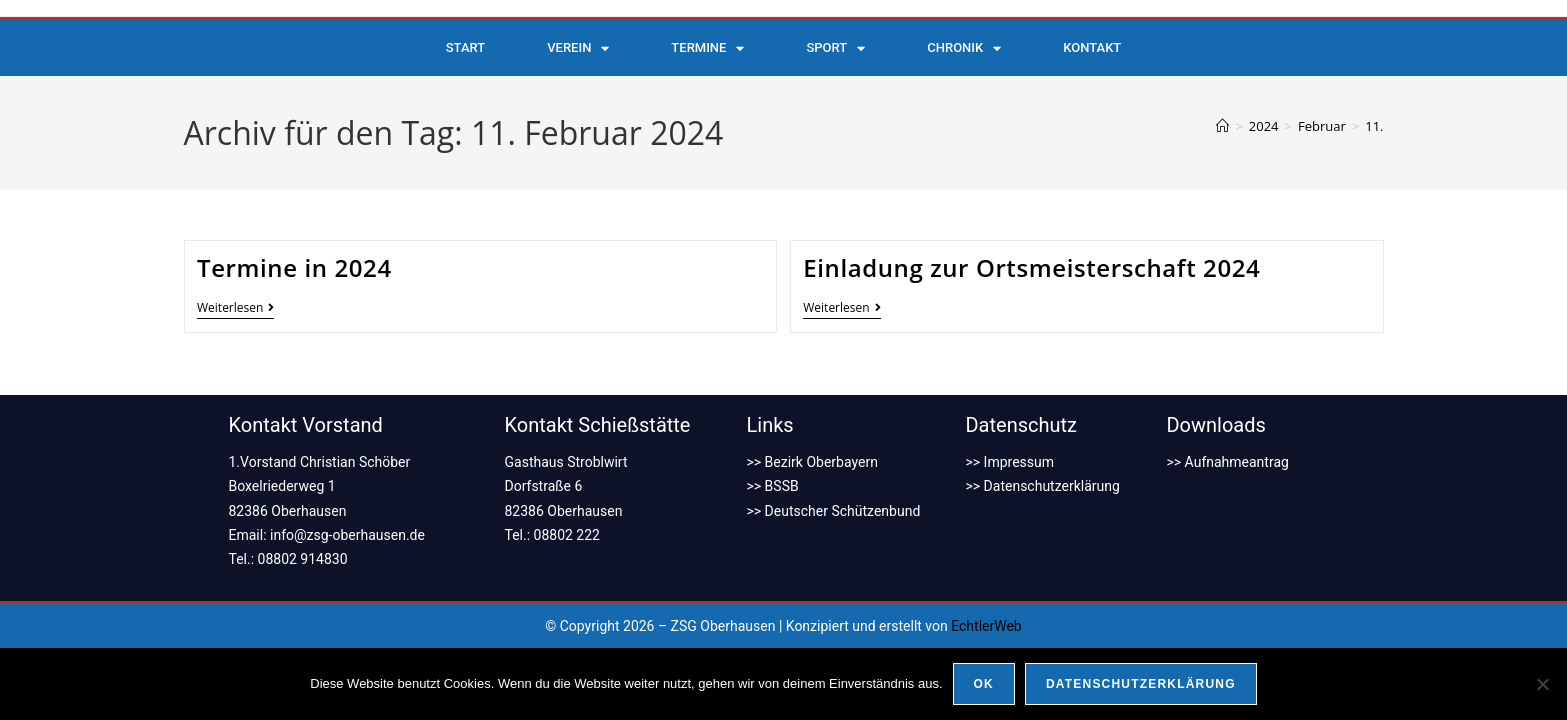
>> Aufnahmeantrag (1227, 462)
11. (1374, 126)
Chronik (964, 48)
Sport (835, 48)
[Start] (1222, 126)
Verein (578, 48)
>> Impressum (1009, 462)
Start (465, 47)
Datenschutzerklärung (1141, 684)
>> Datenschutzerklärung (1042, 486)
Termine (707, 48)
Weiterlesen (235, 308)
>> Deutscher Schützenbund (834, 511)
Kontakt (1092, 47)
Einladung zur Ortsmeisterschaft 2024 (1031, 267)
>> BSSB (773, 486)
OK (984, 684)
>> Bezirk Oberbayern (812, 462)
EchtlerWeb (986, 626)
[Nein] (1542, 684)
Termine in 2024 (294, 267)
